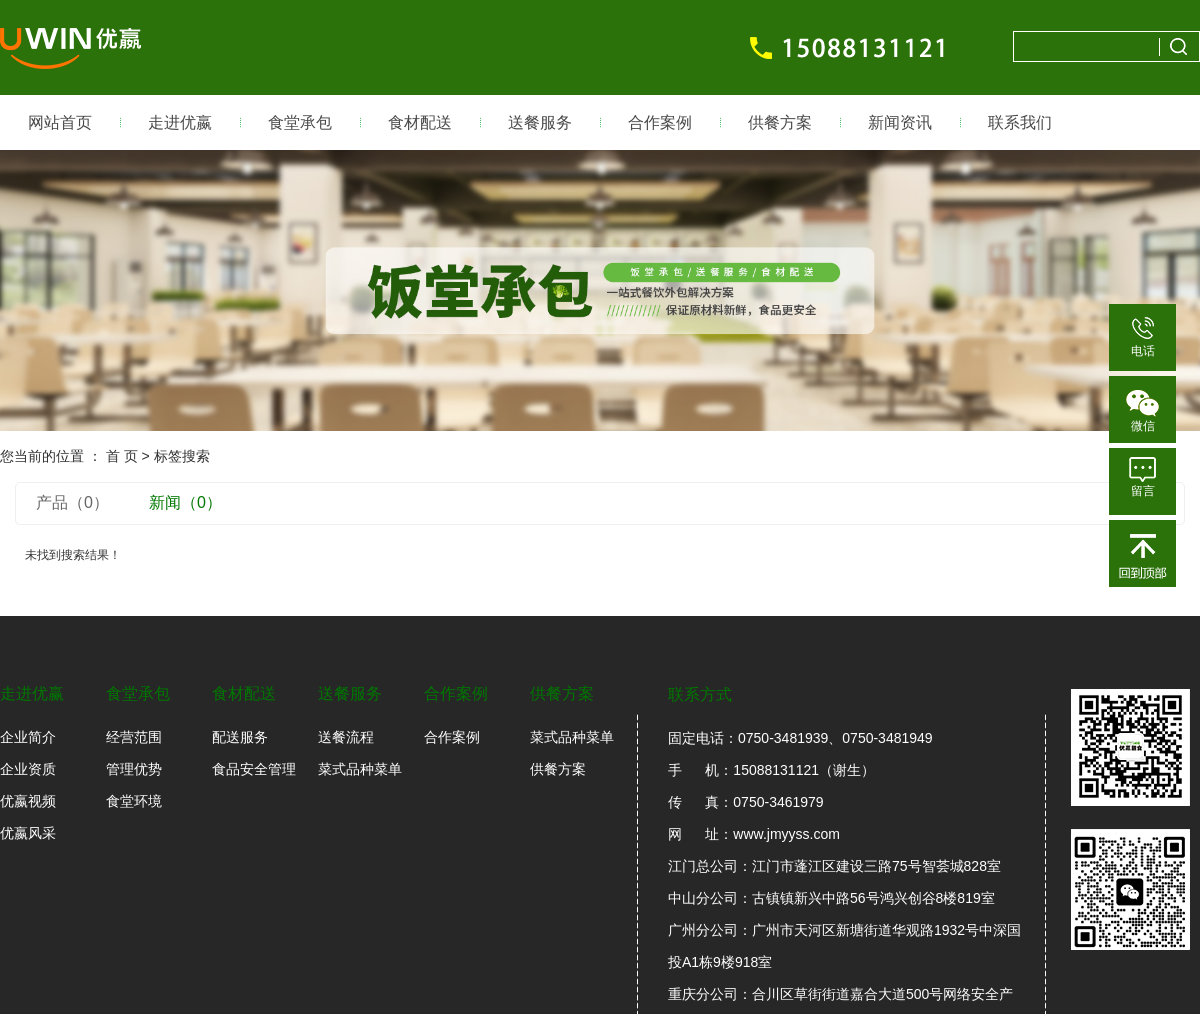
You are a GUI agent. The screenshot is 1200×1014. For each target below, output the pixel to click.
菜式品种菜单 (360, 769)
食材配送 (420, 122)
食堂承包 (300, 122)
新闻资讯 (900, 122)
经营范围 (134, 737)
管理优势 (134, 769)
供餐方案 (780, 122)
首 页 (122, 456)
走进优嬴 (180, 122)
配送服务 (240, 737)
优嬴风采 (28, 833)
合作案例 (660, 122)
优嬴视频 (28, 801)
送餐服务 (540, 122)
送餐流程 (346, 737)
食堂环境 (134, 801)
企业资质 (28, 769)
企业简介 (28, 737)
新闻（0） (185, 502)
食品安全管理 (254, 769)
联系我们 (1020, 122)
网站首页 (60, 122)
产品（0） (72, 502)
